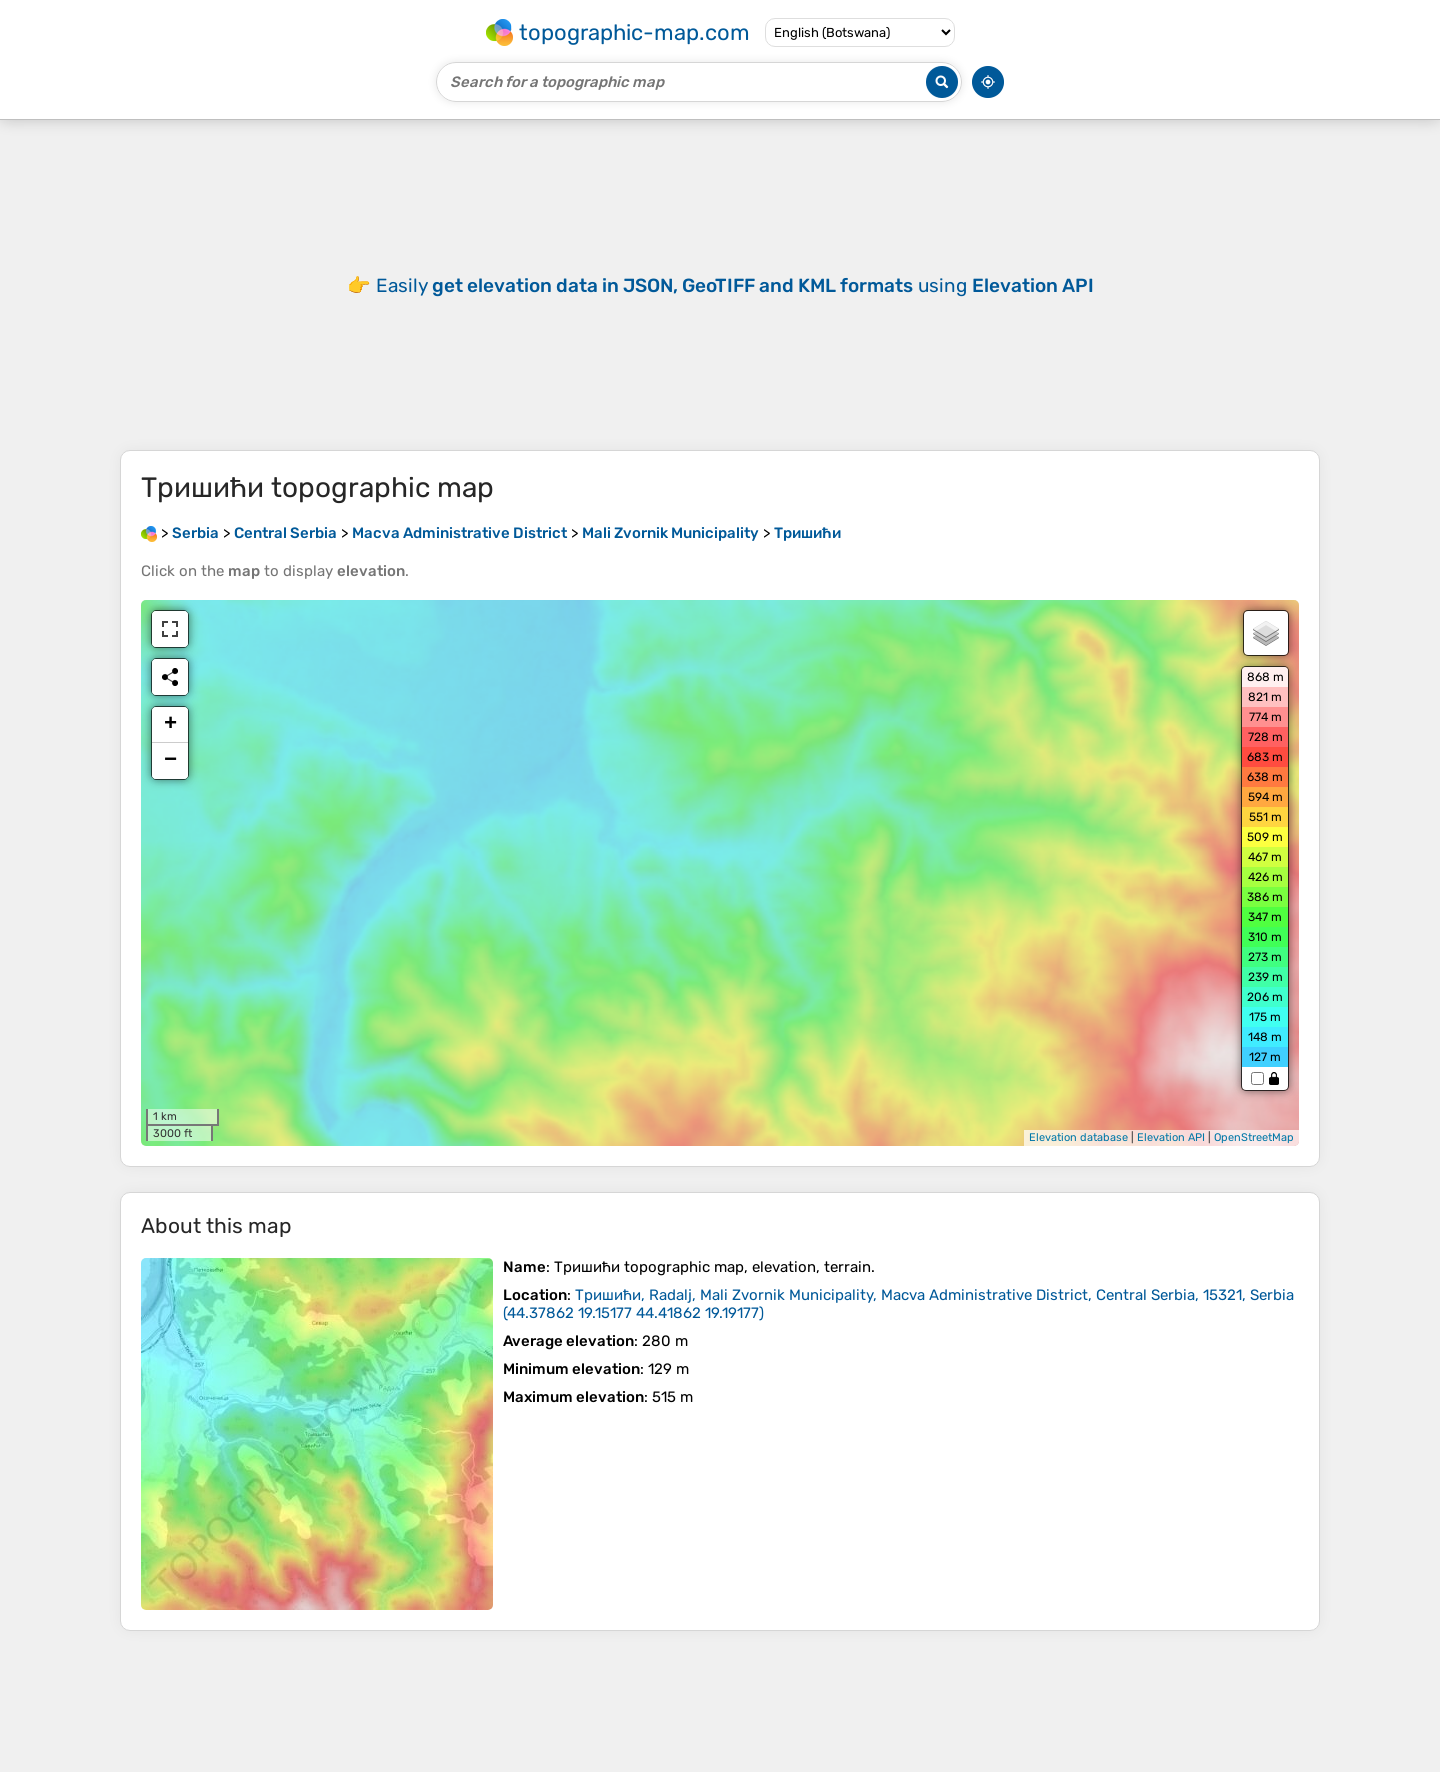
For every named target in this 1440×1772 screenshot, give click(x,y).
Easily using (735, 285)
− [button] (170, 761)
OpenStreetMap (1254, 1137)
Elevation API (1171, 1137)
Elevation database (1078, 1137)
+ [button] (170, 725)
